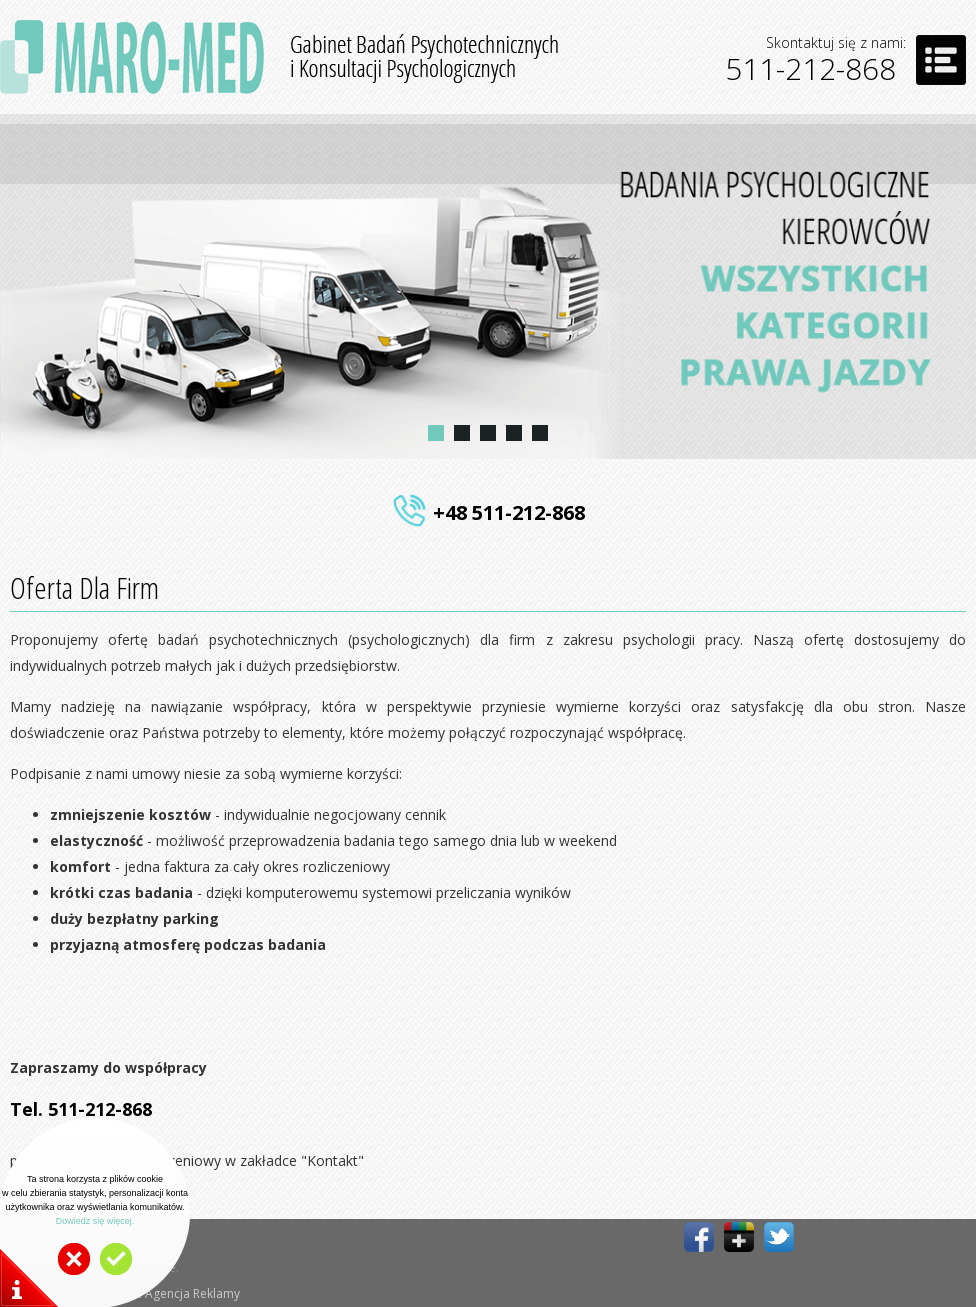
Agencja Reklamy (192, 1293)
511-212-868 (810, 68)
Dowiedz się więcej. (95, 1221)
